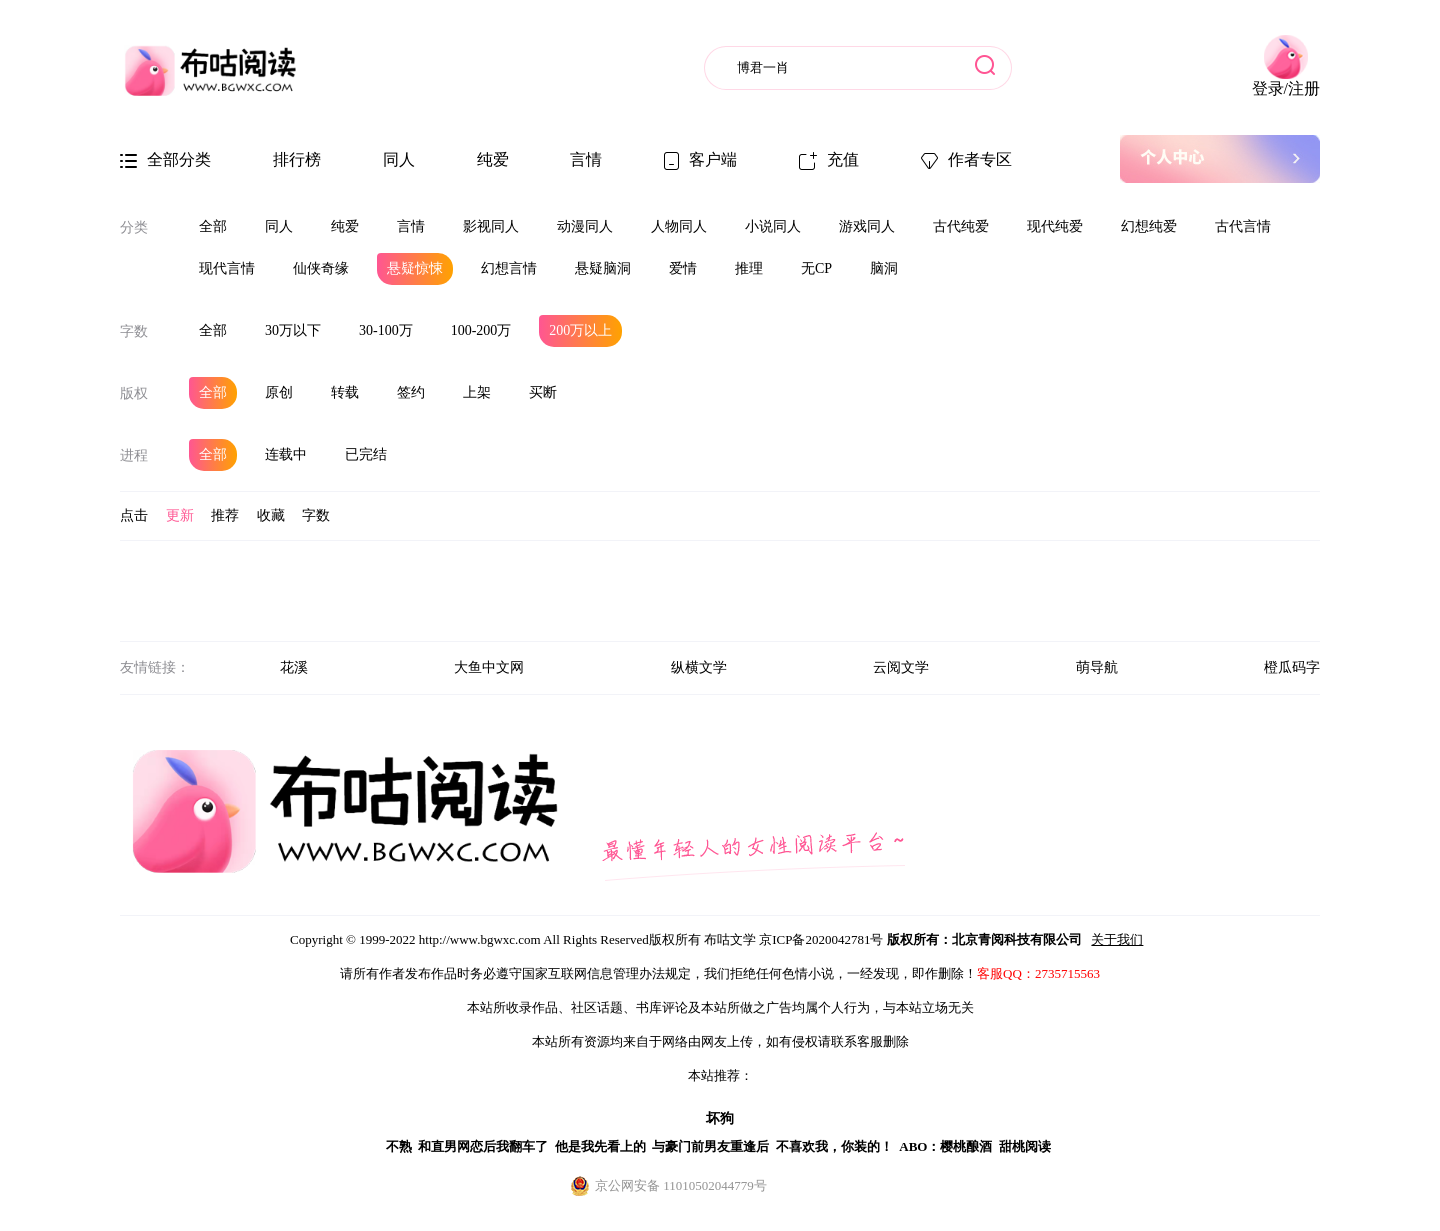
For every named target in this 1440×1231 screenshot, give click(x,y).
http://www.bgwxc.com (480, 939)
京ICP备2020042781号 (821, 939)
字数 (134, 331)
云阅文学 (901, 667)
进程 (134, 455)
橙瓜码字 (1292, 667)
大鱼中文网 (489, 667)
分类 (134, 227)
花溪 (294, 667)
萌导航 (1097, 667)
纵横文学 (699, 667)
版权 (134, 393)
